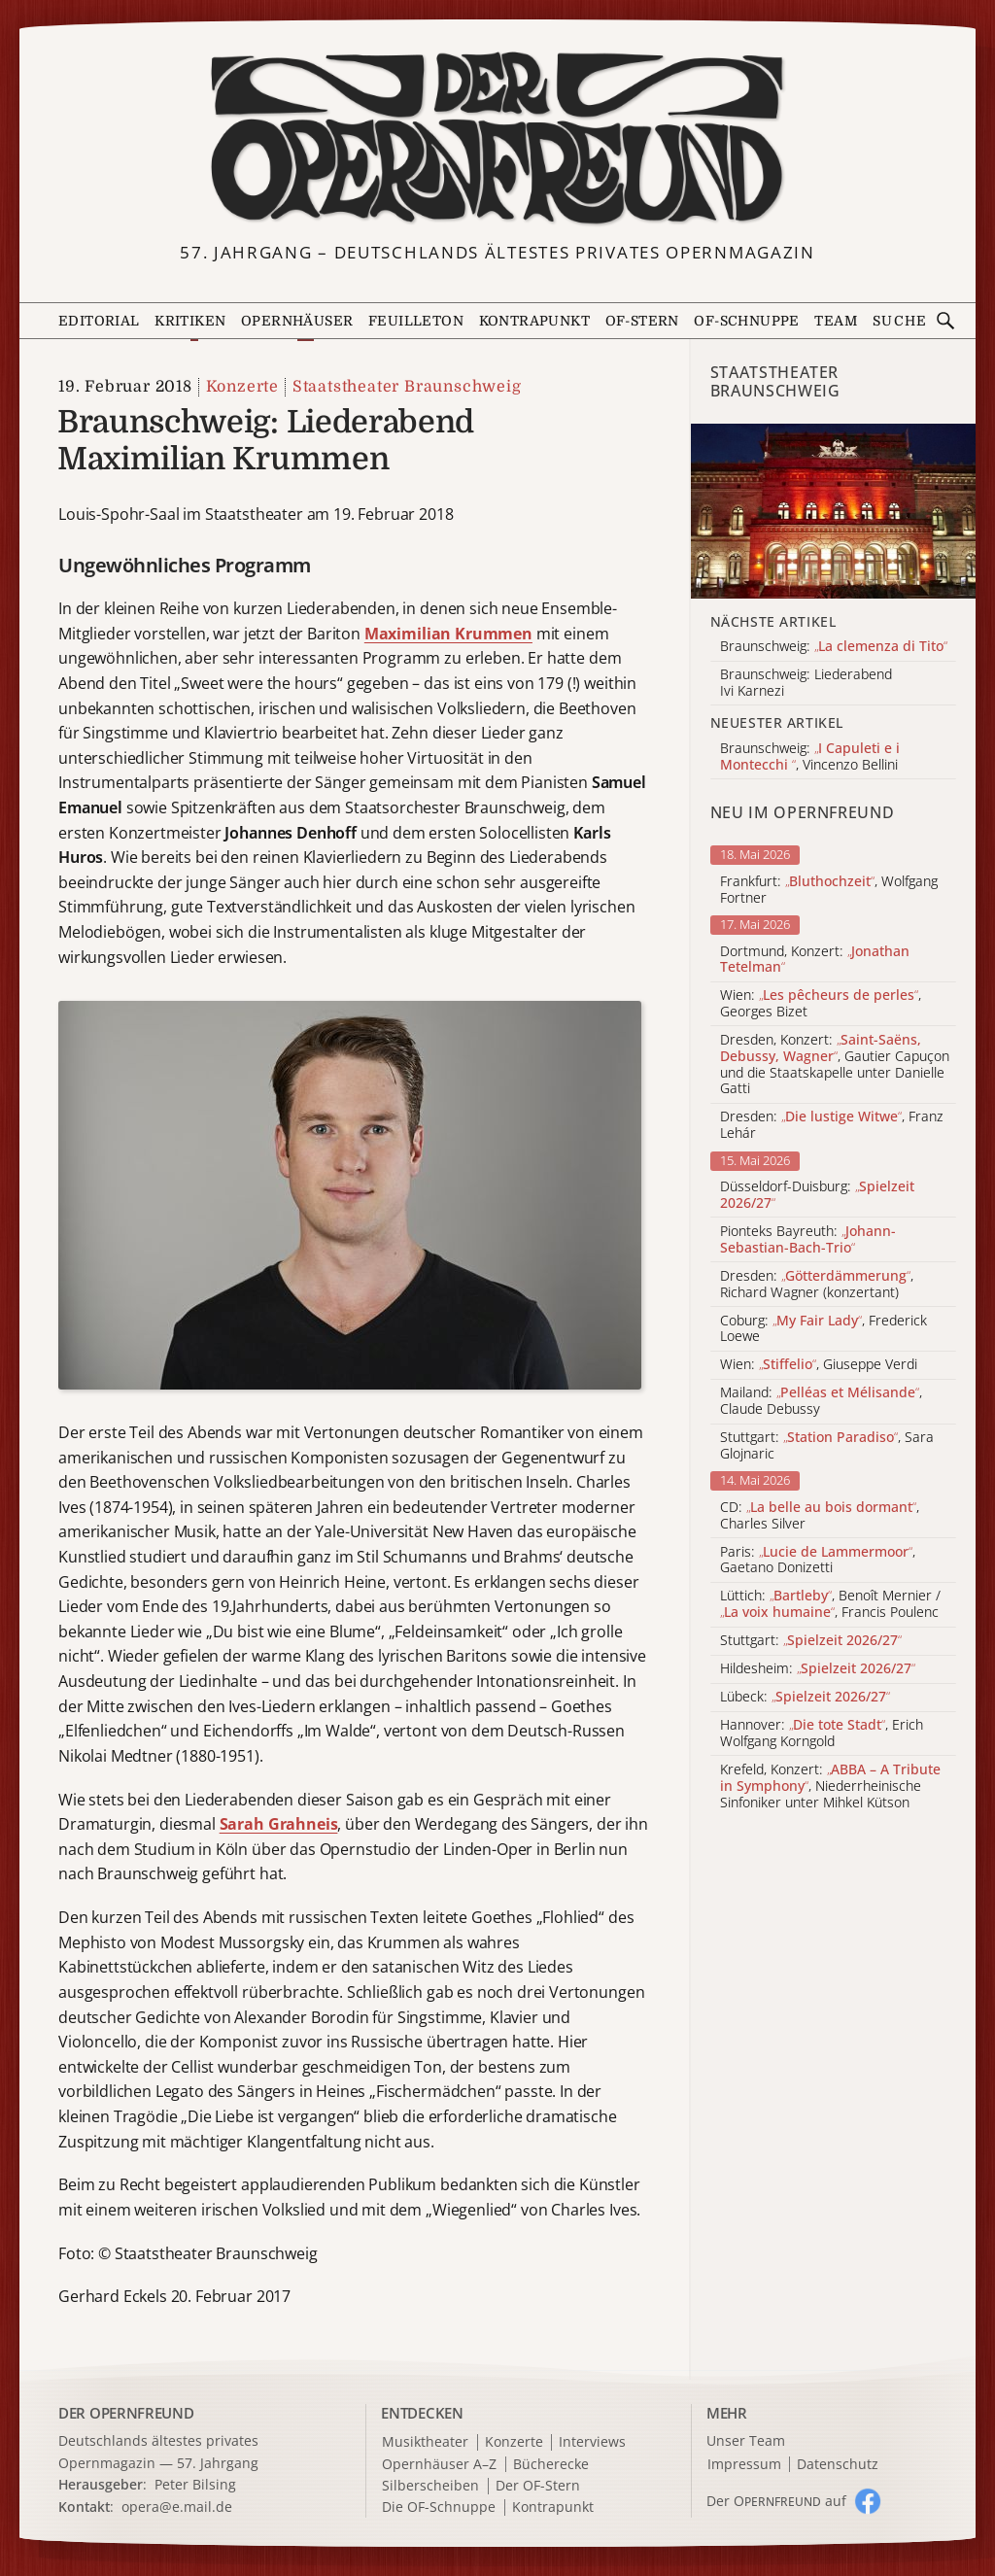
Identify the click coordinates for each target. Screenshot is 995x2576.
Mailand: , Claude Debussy (821, 1401)
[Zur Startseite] (498, 139)
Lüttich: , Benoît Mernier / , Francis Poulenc (830, 1604)
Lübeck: (805, 1697)
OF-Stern (642, 320)
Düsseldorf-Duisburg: (817, 1195)
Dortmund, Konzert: (814, 960)
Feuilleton (415, 320)
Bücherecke (551, 2464)
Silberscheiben (430, 2486)
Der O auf (776, 2500)
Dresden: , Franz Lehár (832, 1125)
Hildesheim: (817, 1669)
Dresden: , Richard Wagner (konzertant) (816, 1284)
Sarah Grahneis (279, 1824)
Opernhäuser (297, 320)
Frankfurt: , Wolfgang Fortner (829, 890)
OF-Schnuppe (746, 320)
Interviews (592, 2442)
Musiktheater (425, 2442)
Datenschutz (837, 2464)
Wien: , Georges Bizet (820, 1003)
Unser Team (745, 2440)
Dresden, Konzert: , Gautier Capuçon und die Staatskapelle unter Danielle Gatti (834, 1064)
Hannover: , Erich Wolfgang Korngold (821, 1733)
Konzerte (242, 386)
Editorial (99, 320)
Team (835, 320)
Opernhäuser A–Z (439, 2464)
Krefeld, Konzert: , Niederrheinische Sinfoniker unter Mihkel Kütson (830, 1786)
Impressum (744, 2464)
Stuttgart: (811, 1640)
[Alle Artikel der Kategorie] (833, 511)
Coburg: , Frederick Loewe (823, 1329)
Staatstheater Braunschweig (407, 386)
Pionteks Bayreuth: (808, 1239)
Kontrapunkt (534, 320)
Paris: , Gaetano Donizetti (817, 1560)
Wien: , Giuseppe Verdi (818, 1365)
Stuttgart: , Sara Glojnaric (827, 1445)
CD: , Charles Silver (819, 1515)
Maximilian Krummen (448, 633)
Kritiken (189, 320)
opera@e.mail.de (176, 2506)
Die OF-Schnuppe (439, 2507)
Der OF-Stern (538, 2486)
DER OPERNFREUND (126, 2412)
